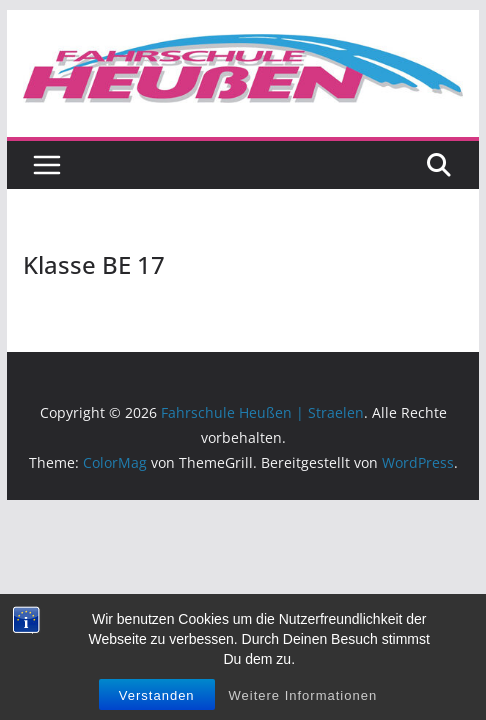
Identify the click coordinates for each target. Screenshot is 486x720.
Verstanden (157, 699)
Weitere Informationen (302, 699)
